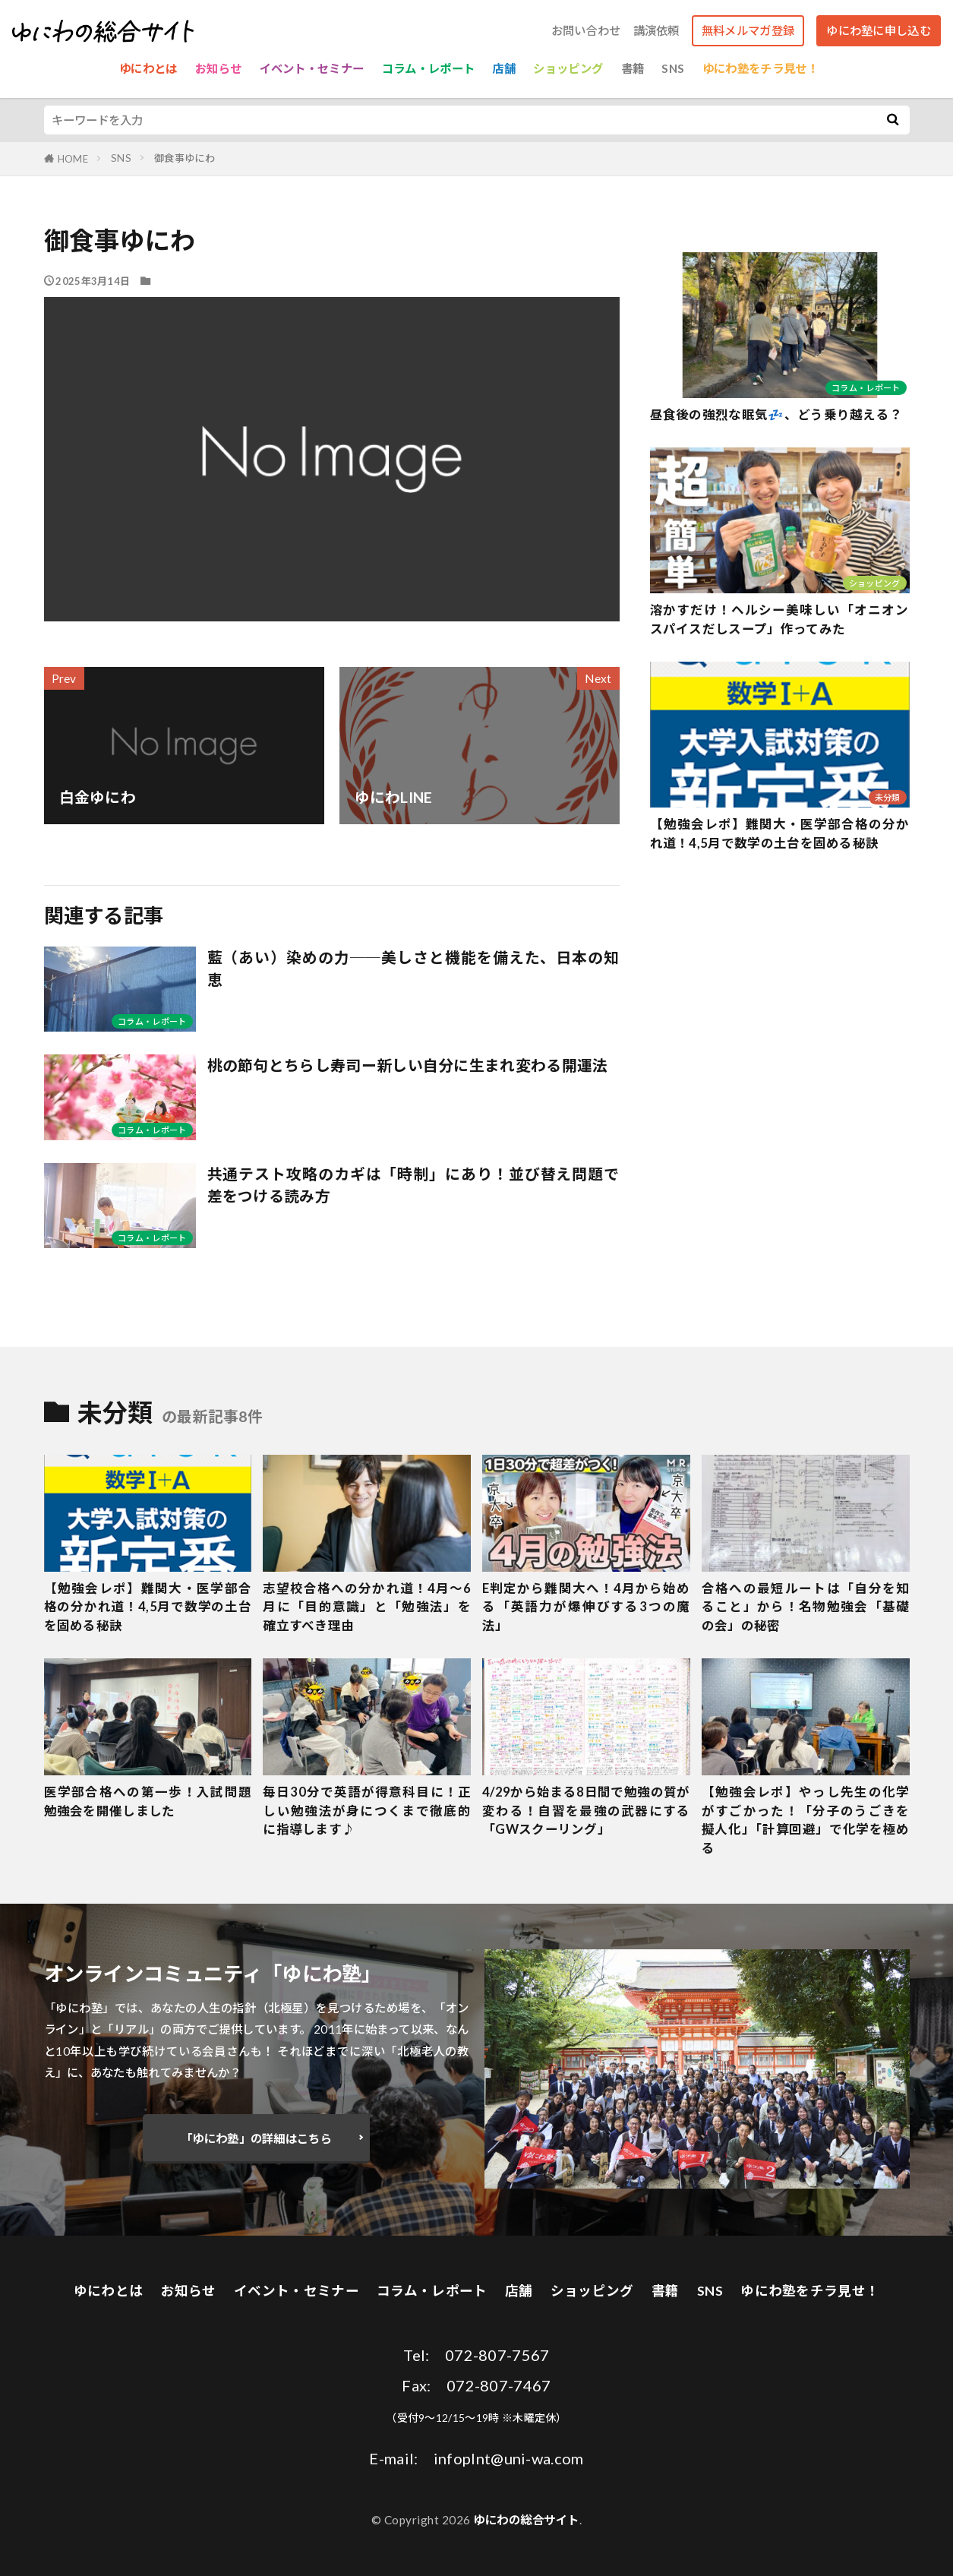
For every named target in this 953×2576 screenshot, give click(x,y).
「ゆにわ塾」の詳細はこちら (256, 2138)
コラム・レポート (428, 68)
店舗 (504, 68)
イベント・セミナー (312, 68)
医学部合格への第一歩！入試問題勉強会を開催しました (148, 1801)
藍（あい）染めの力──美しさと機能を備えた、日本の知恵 (413, 968)
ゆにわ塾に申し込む (878, 30)
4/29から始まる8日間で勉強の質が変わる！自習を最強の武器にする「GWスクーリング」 (586, 1811)
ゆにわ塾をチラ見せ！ (760, 68)
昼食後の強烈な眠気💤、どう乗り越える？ (776, 414)
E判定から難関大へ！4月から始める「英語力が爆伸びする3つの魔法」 (586, 1607)
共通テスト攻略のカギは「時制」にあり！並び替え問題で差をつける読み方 (413, 1185)
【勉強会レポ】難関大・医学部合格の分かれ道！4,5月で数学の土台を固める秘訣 (780, 834)
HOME (73, 159)
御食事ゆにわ (184, 158)
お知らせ (218, 68)
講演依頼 (656, 30)
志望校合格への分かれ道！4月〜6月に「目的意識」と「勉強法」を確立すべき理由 (367, 1607)
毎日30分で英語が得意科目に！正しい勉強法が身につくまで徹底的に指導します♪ (367, 1811)
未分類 (888, 797)
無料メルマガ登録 (748, 30)
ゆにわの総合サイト (526, 2520)
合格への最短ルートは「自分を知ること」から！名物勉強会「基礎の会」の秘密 (806, 1607)
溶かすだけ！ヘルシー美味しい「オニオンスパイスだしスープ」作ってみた (780, 619)
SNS (672, 68)
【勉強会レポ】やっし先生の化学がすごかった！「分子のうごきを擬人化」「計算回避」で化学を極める (806, 1820)
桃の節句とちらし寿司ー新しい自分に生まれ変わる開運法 (407, 1065)
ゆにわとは (148, 68)
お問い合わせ (586, 30)
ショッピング (568, 68)
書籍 (633, 68)
